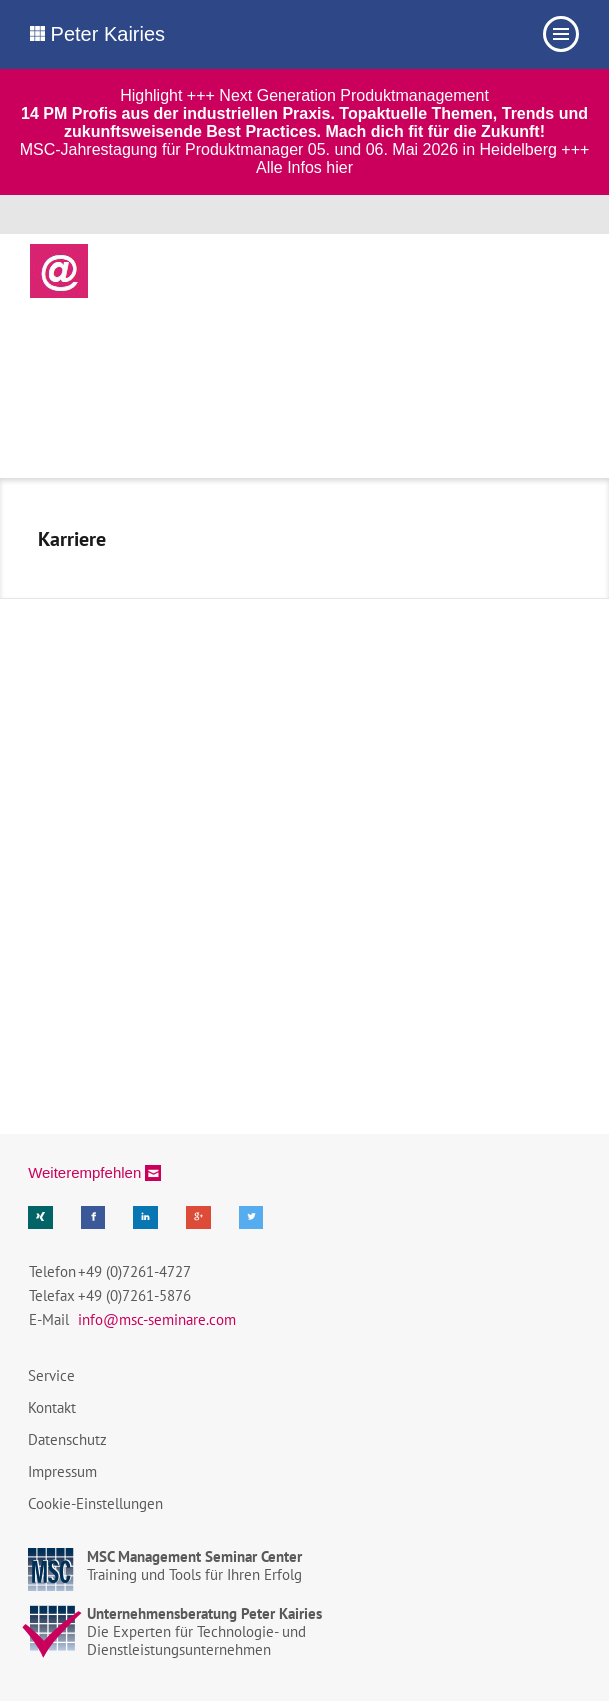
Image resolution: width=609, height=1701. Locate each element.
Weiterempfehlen (84, 1172)
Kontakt (52, 1407)
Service (51, 1375)
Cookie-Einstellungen (95, 1503)
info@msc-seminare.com (157, 1319)
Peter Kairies (97, 34)
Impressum (62, 1471)
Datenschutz (67, 1439)
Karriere (72, 539)
